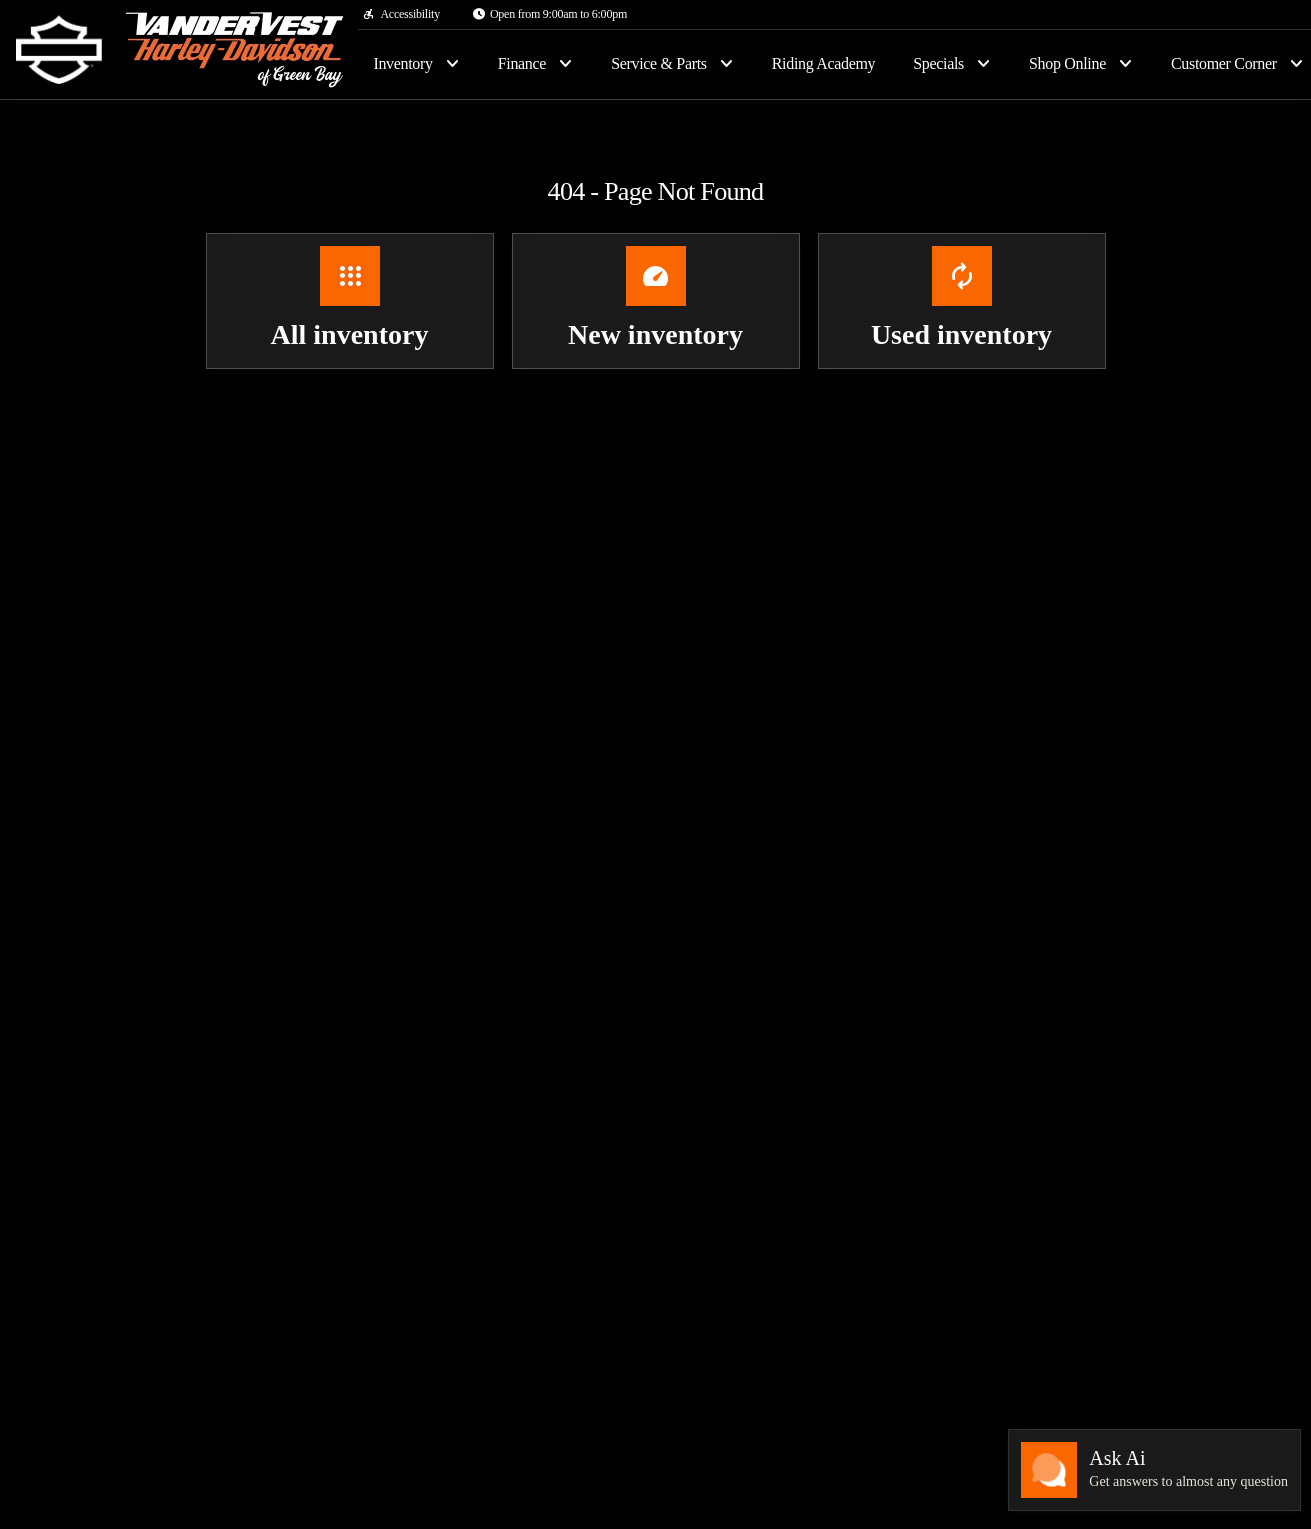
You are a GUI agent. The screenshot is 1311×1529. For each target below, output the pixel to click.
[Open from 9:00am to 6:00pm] (549, 14)
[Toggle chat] (1154, 1470)
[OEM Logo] (59, 50)
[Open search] (1263, 64)
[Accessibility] (401, 14)
